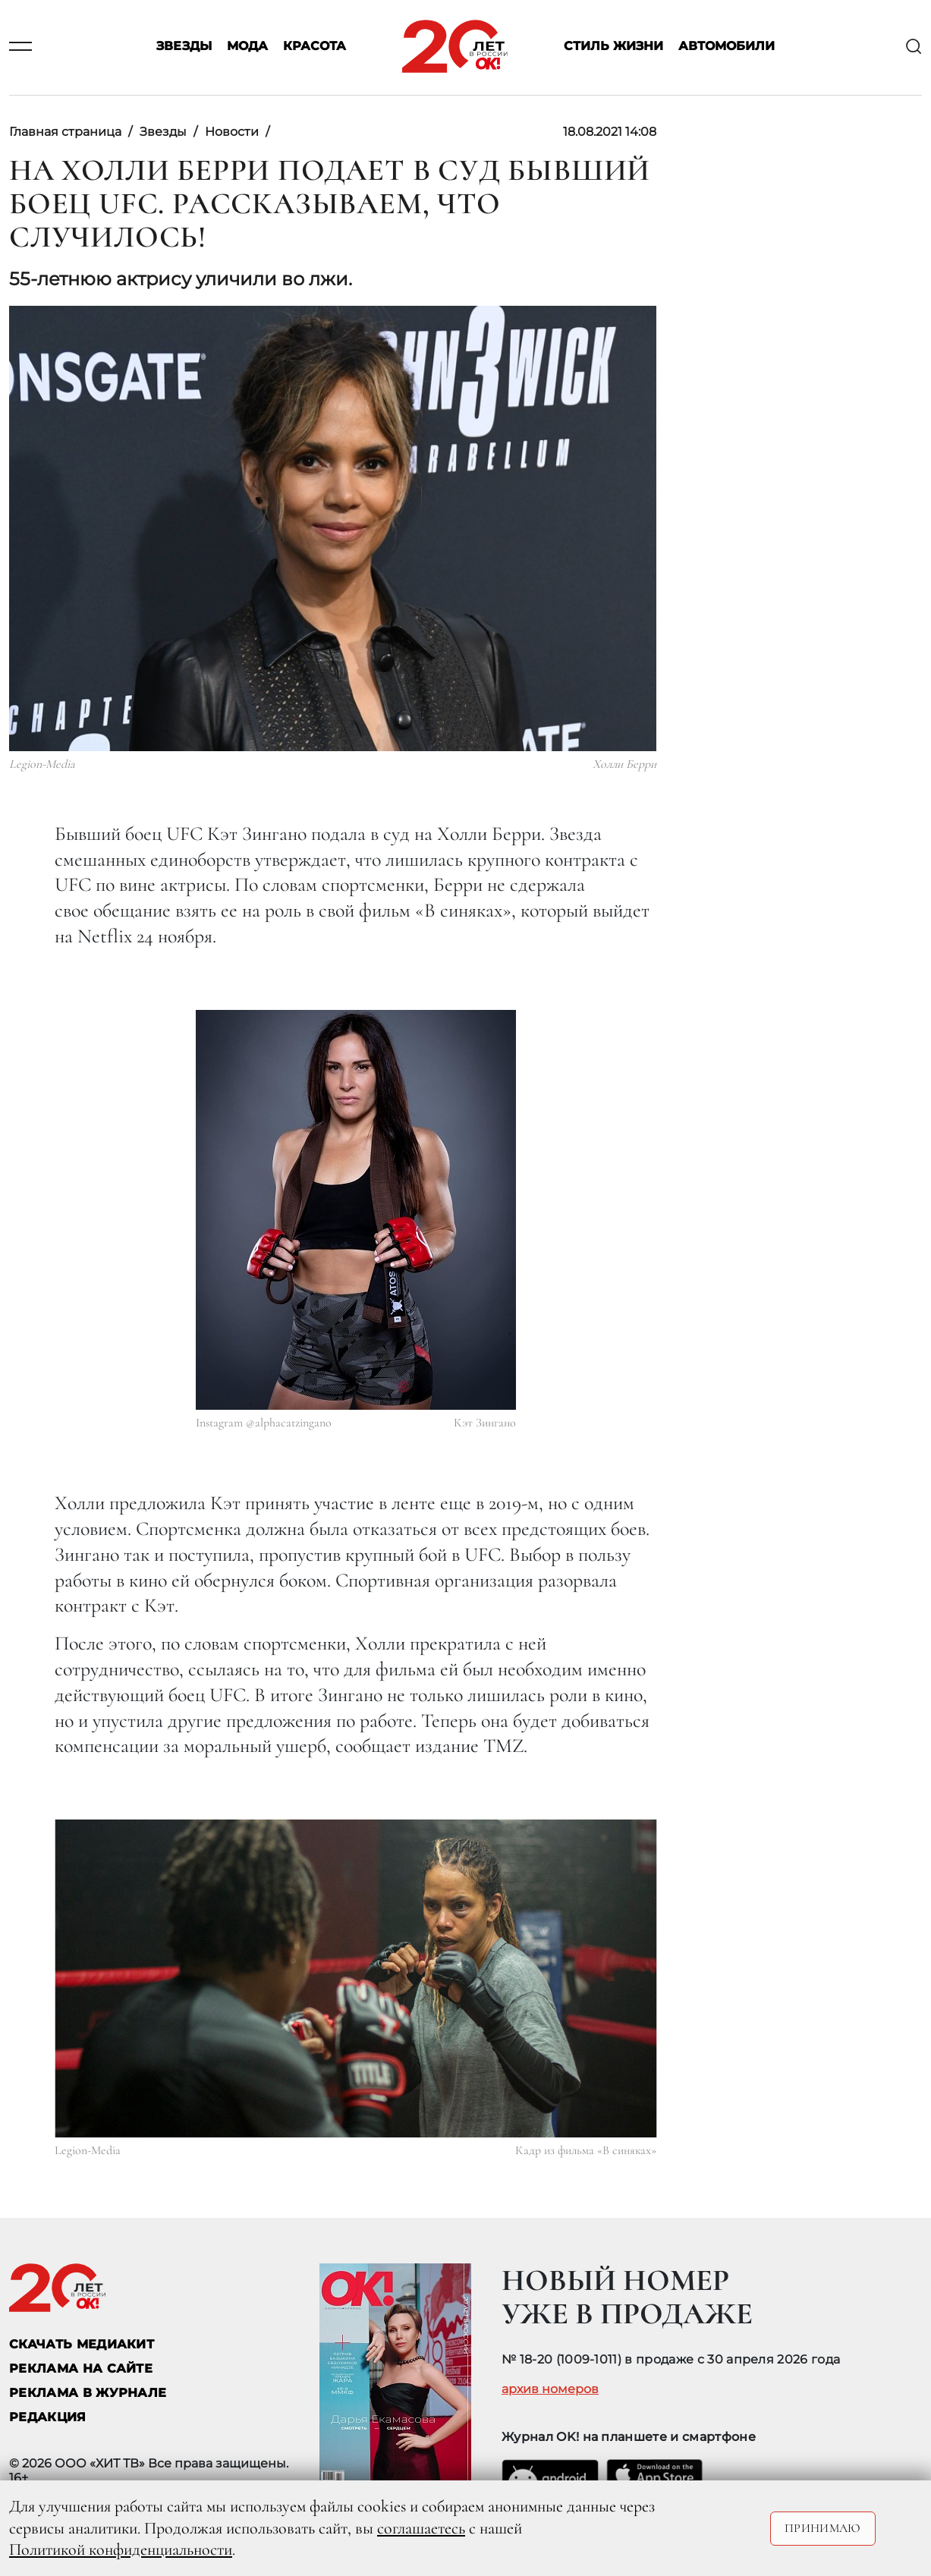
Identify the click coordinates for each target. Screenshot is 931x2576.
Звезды (184, 46)
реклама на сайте (81, 2368)
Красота (314, 46)
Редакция (47, 2417)
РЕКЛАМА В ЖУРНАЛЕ (87, 2393)
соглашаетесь (421, 2528)
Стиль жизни (613, 46)
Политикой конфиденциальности (120, 2549)
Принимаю (823, 2528)
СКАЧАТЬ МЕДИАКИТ (81, 2344)
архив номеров (550, 2389)
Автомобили (726, 46)
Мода (247, 46)
